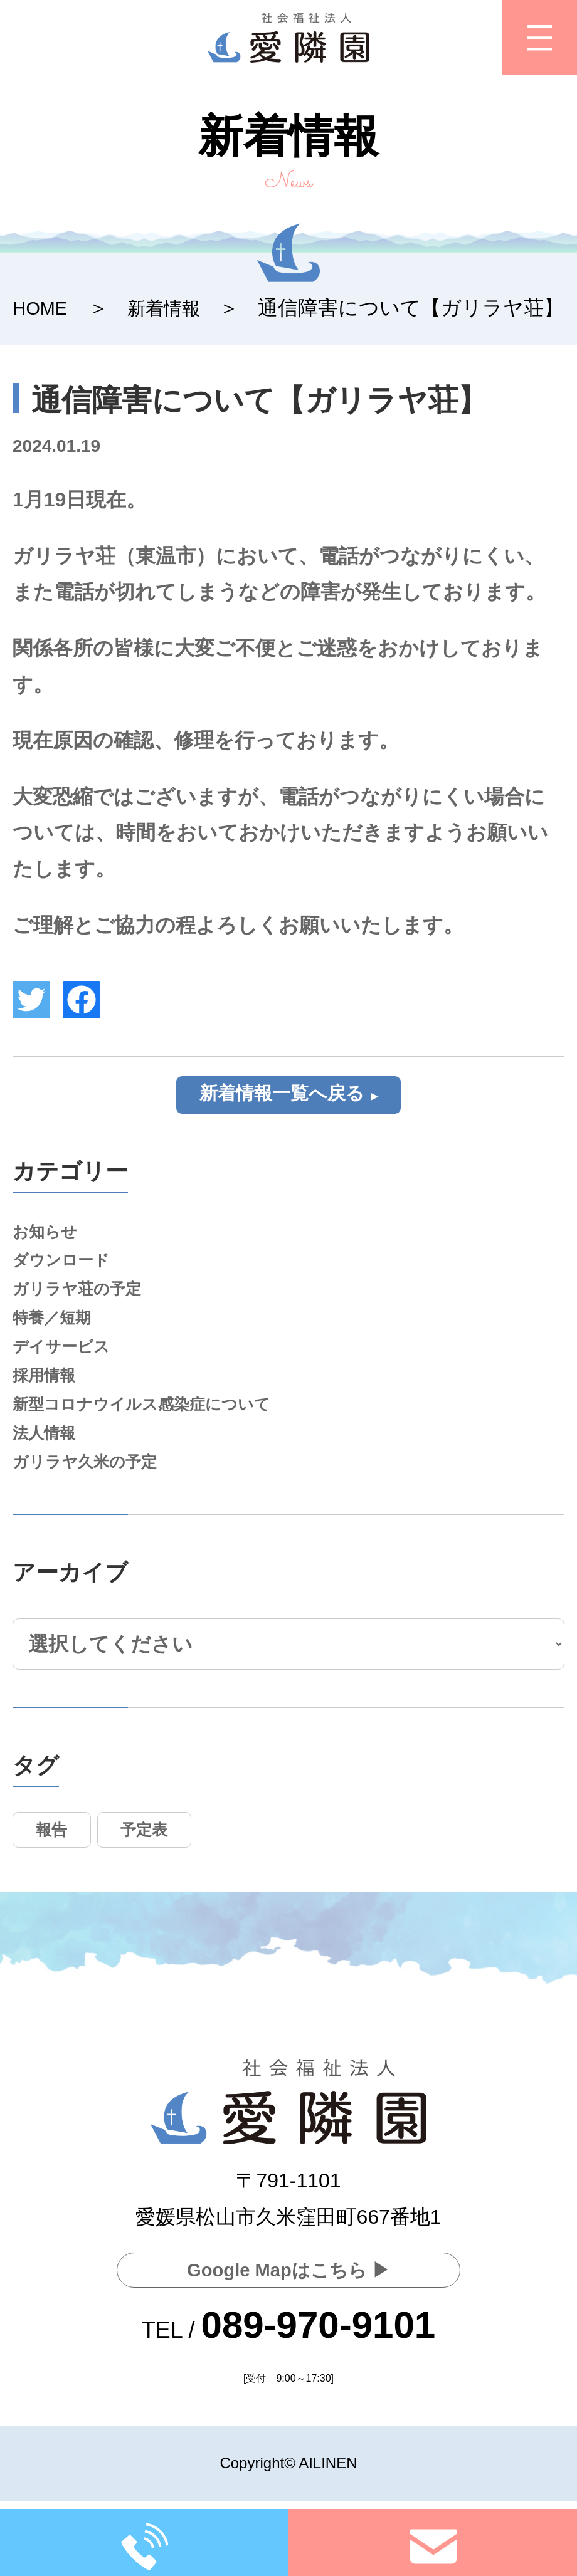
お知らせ (49, 1237)
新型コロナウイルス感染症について (156, 1426)
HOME (43, 307)
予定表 (157, 1860)
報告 (55, 1860)
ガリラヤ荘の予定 (84, 1300)
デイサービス (67, 1363)
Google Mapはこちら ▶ (288, 2269)
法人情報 (48, 1458)
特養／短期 (56, 1331)
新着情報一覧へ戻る (282, 1095)
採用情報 (48, 1395)
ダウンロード (67, 1268)
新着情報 (173, 307)
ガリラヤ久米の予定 (93, 1489)
